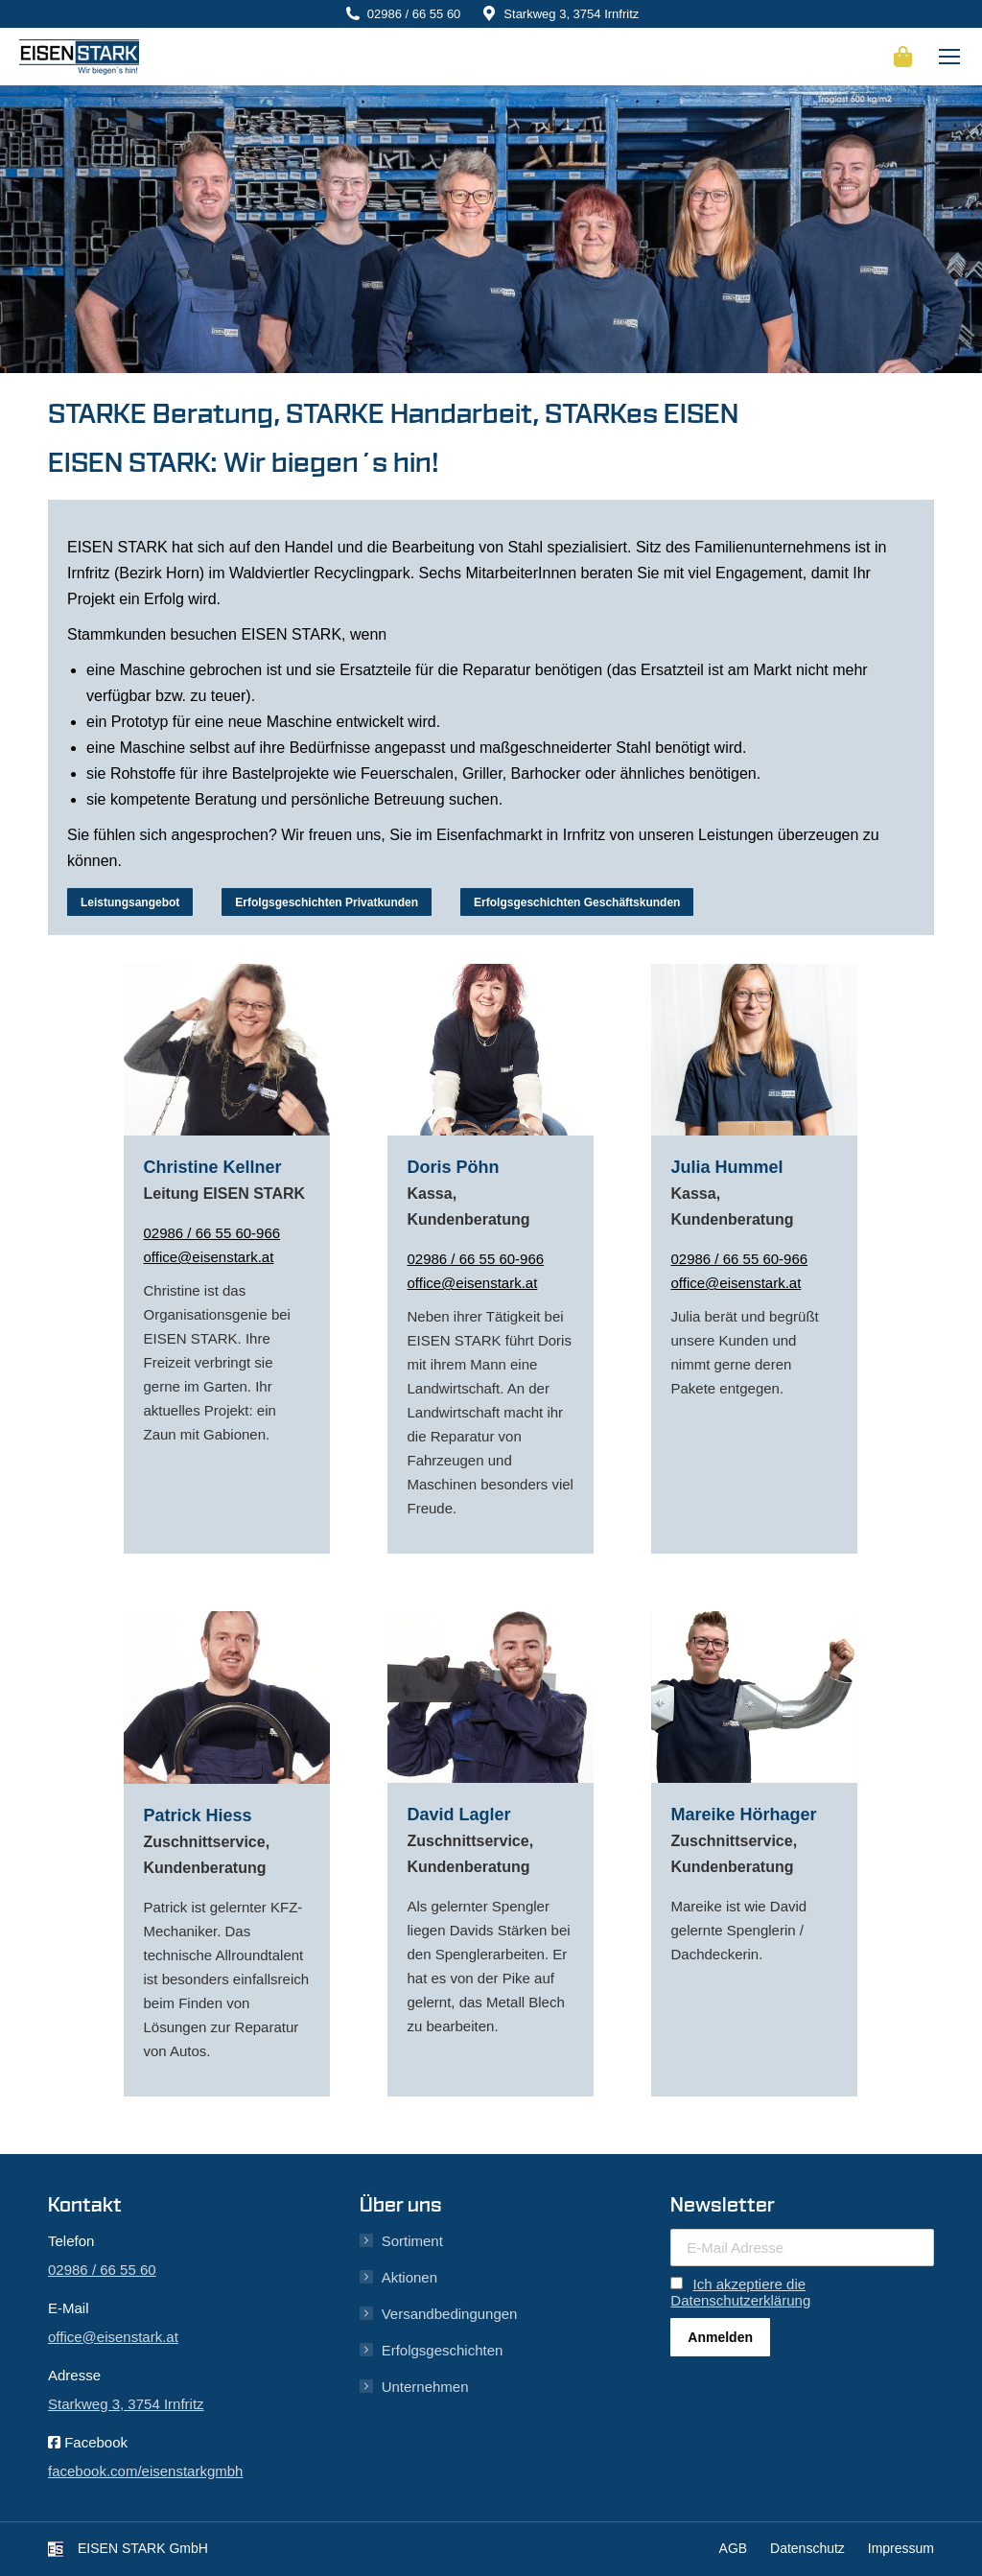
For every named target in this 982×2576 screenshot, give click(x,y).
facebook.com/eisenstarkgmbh (145, 2471)
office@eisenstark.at (208, 1257)
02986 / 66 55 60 (414, 14)
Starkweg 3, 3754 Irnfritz (571, 14)
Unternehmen (425, 2386)
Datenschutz (807, 2548)
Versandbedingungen (450, 2314)
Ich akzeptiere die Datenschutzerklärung (740, 2292)
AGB (733, 2548)
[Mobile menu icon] (949, 56)
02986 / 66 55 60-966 (211, 1233)
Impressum (901, 2548)
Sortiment (412, 2241)
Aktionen (409, 2277)
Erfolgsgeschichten (442, 2350)
